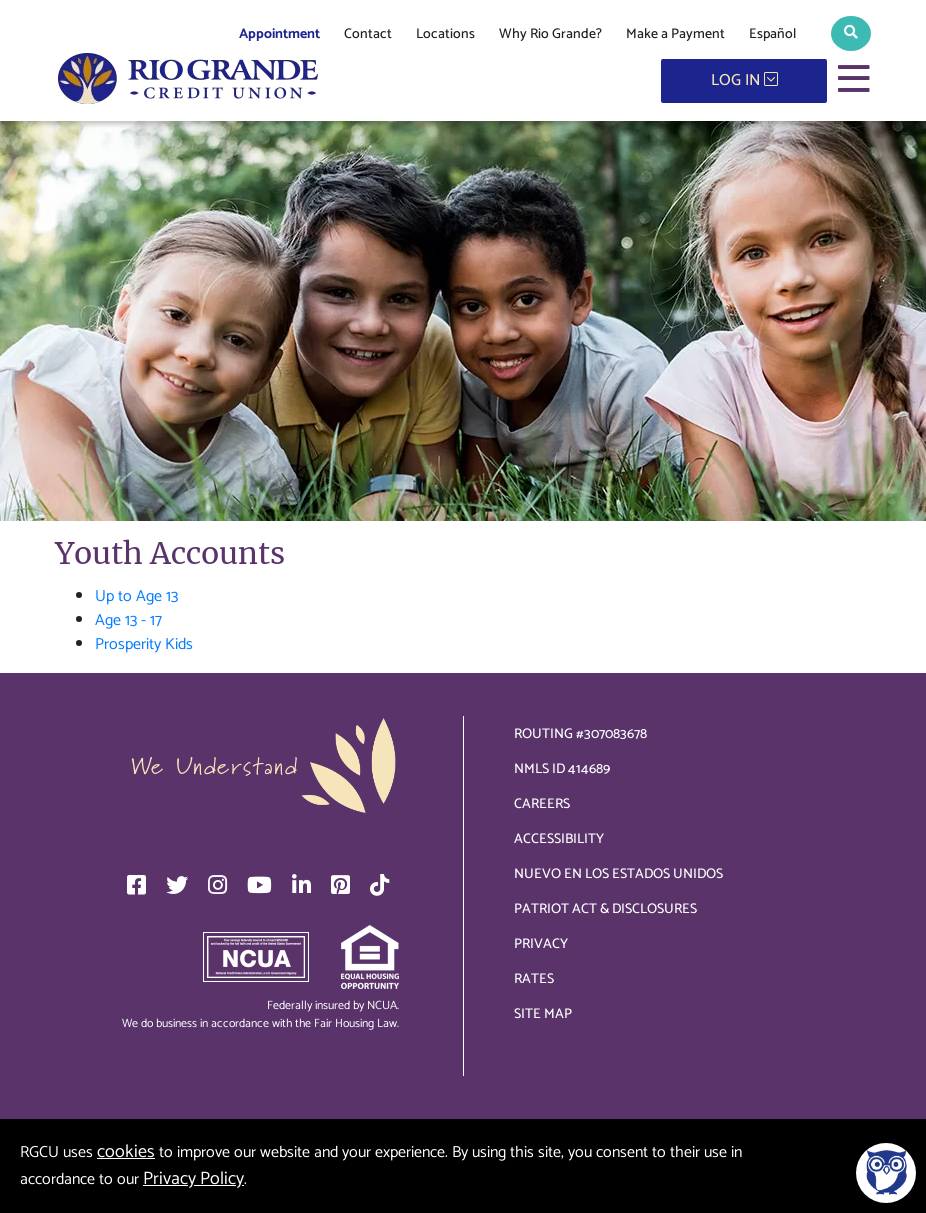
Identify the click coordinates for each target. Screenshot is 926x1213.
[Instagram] (217, 885)
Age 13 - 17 (128, 620)
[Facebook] (136, 885)
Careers (542, 804)
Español (772, 34)
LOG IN (744, 80)
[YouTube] (259, 885)
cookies (126, 1152)
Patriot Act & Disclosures (605, 909)
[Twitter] (177, 885)
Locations (445, 34)
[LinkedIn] (301, 885)
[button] (851, 33)
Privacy (541, 944)
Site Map (543, 1014)
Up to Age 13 (136, 596)
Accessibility (559, 839)
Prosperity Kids (144, 644)
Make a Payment (675, 34)
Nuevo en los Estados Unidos (618, 874)
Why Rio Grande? (550, 34)
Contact (368, 34)
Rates (534, 979)
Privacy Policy (193, 1179)
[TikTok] (379, 885)
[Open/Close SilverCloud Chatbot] (886, 1173)
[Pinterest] (340, 885)
